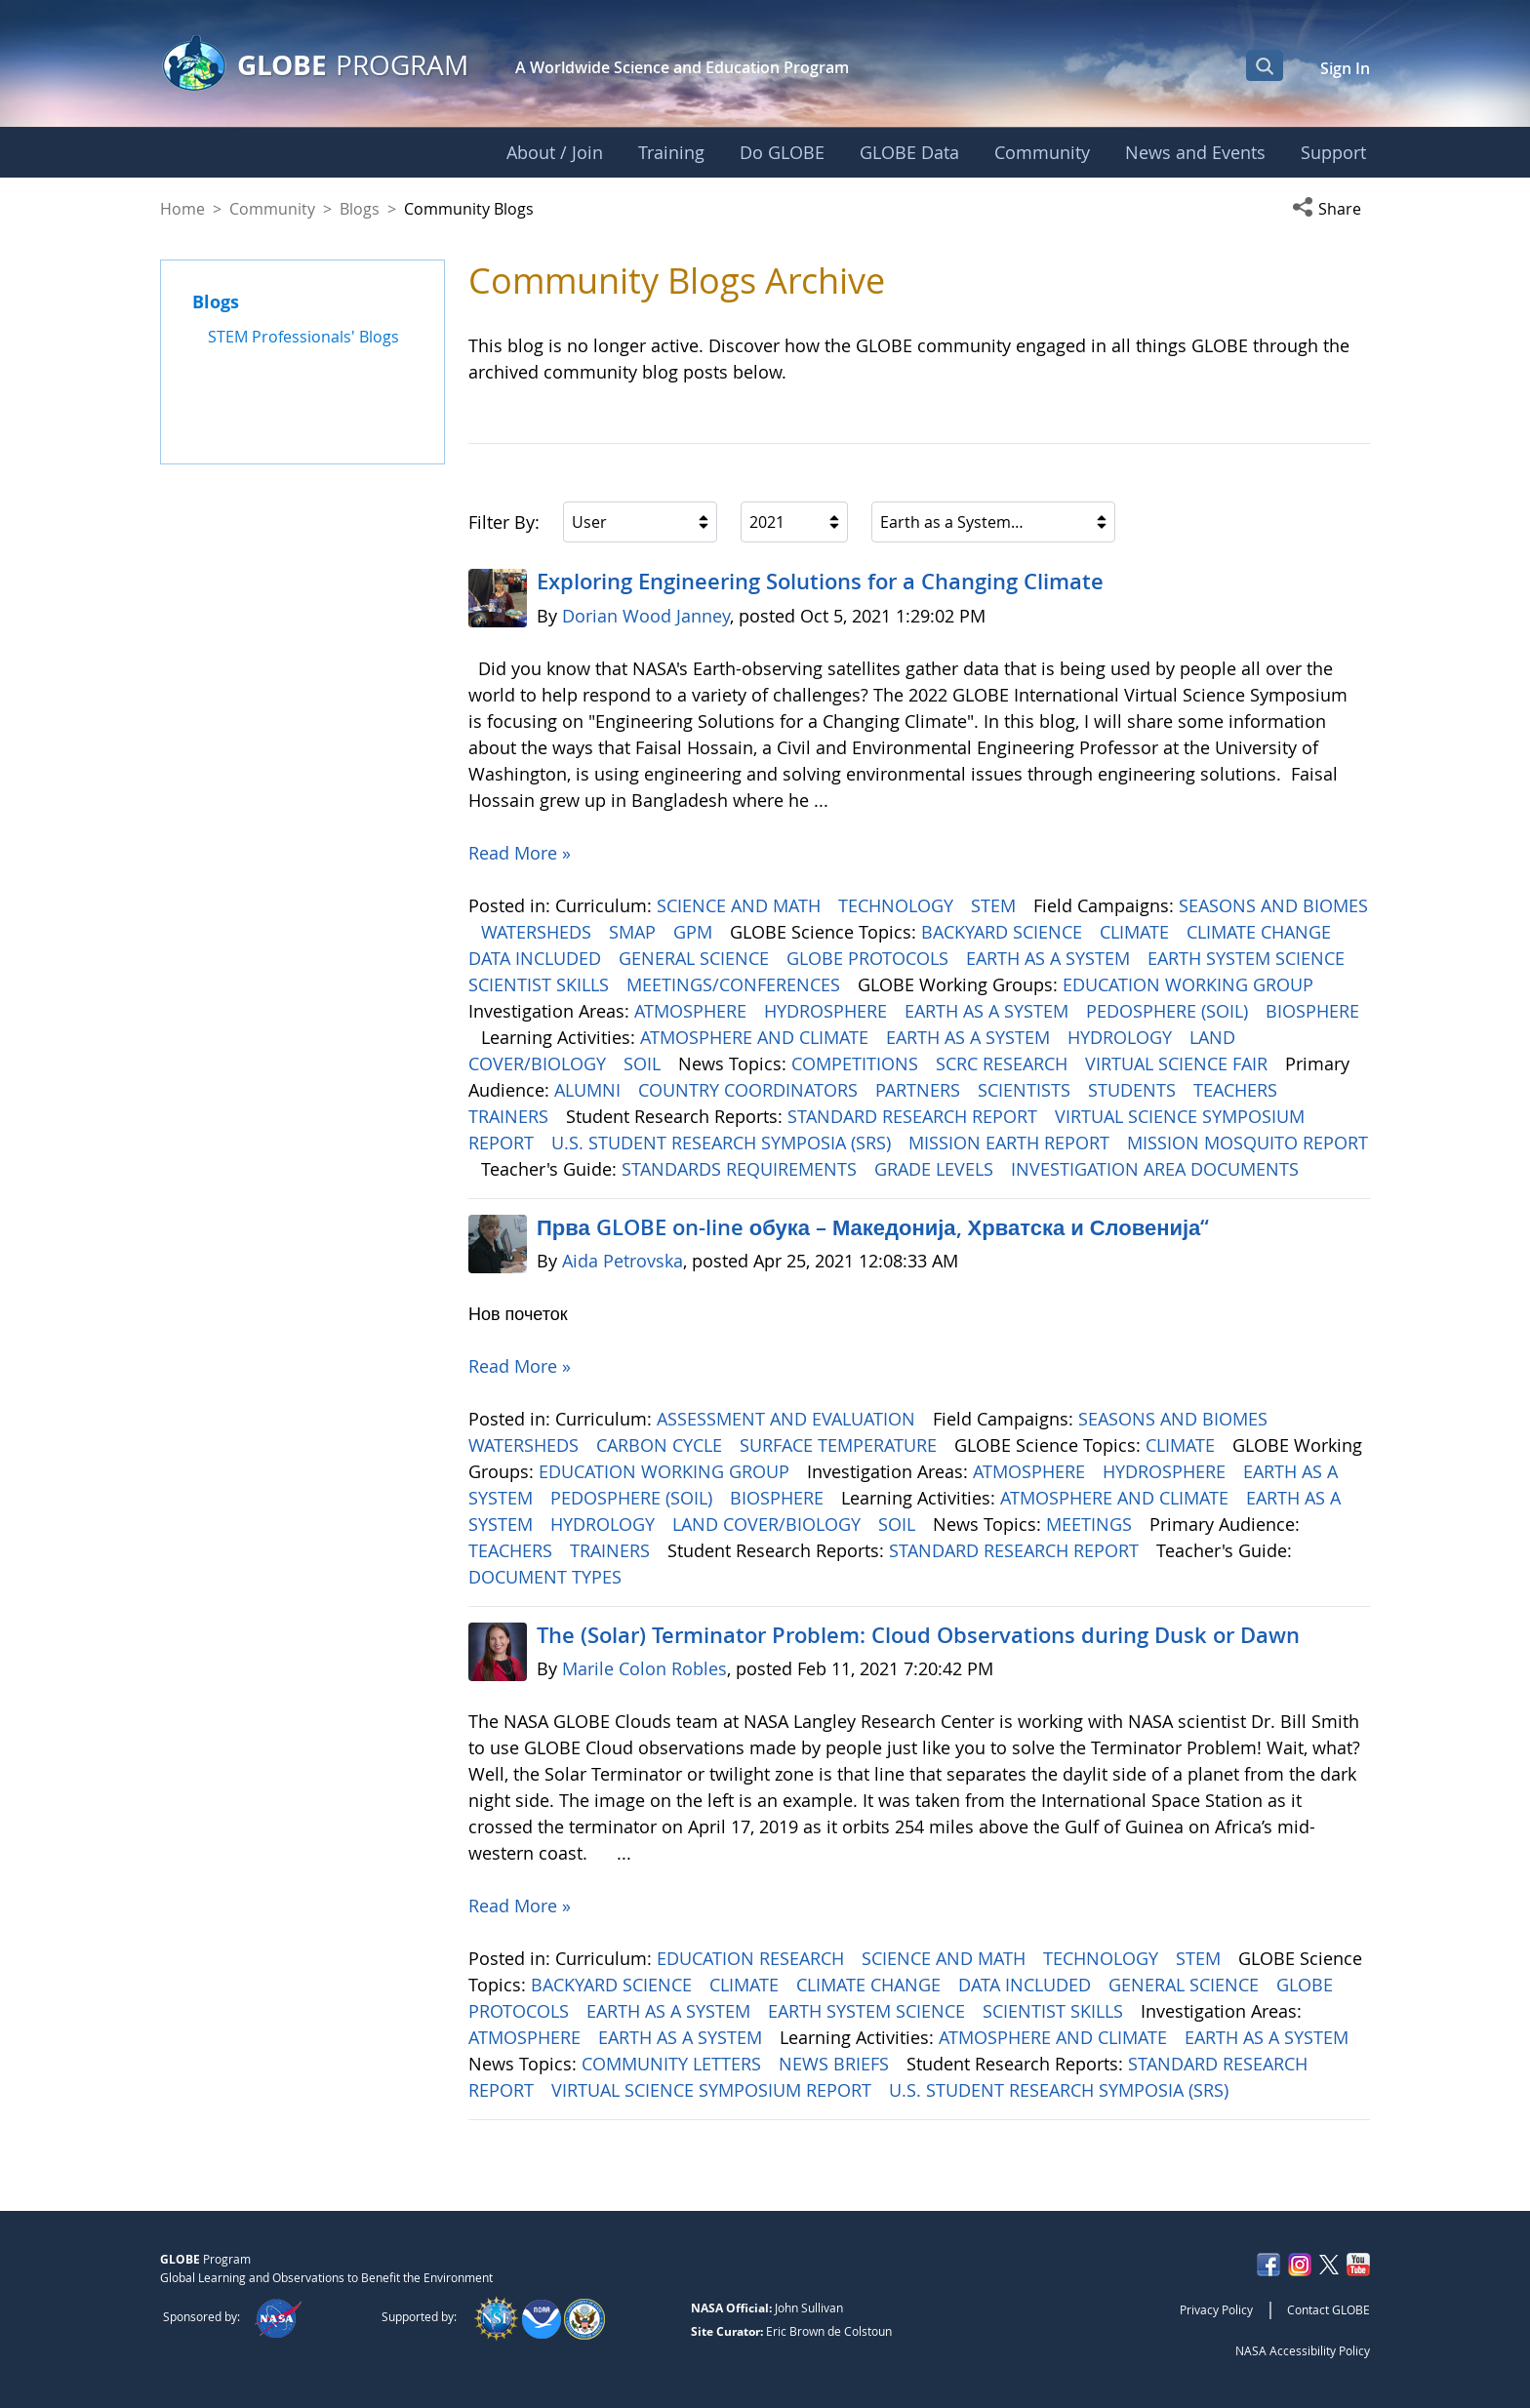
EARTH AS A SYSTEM (1050, 958)
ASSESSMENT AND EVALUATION (788, 1418)
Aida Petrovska (622, 1260)
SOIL (644, 1063)
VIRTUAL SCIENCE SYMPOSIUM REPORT (713, 2090)
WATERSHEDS (538, 931)
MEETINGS (1091, 1524)
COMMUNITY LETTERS (674, 2063)
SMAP (635, 931)
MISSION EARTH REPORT (1011, 1142)
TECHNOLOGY (898, 905)
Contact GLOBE (1328, 2309)
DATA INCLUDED (537, 958)
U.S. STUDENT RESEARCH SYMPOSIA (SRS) (723, 1142)
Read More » (519, 852)
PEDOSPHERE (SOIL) (1169, 1011)
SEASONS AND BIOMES (1273, 905)
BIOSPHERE (1312, 1011)
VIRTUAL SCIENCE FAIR (1178, 1063)
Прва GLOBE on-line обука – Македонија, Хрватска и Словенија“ (873, 1227)
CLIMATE (1137, 931)
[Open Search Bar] (1264, 65)
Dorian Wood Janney (646, 615)
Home (182, 209)
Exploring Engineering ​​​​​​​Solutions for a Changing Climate (820, 581)
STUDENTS (1134, 1090)
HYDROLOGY (1122, 1037)
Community (272, 209)
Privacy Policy (1216, 2309)
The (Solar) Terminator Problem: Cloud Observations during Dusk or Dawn (918, 1635)
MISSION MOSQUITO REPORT (1247, 1142)
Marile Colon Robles (644, 1668)
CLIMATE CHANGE (1261, 931)
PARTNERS (920, 1090)
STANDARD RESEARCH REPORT (914, 1116)
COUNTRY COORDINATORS (750, 1090)
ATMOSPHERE (692, 1011)
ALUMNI (589, 1090)
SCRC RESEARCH (1004, 1063)
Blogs (360, 209)
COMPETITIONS (857, 1063)
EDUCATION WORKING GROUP (1190, 984)
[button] (1331, 209)
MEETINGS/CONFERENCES (735, 984)
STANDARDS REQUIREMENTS (742, 1169)
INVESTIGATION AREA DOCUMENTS (1157, 1169)
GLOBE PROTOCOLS (869, 958)
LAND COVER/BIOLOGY (769, 1524)
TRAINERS (510, 1116)
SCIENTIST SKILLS (541, 984)
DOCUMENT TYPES (547, 1576)
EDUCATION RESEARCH (753, 1958)
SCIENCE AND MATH (741, 905)
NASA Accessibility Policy (1302, 2350)
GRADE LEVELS (936, 1169)
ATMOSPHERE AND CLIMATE (756, 1037)
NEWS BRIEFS (836, 2063)
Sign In (1345, 68)
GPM (695, 931)
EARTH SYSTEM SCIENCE (1248, 958)
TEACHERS (1237, 1090)
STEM (996, 905)
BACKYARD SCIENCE (1004, 931)
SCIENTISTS (1026, 1090)
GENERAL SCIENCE (696, 958)
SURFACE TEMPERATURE (841, 1445)
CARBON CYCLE (661, 1445)
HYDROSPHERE (828, 1011)
